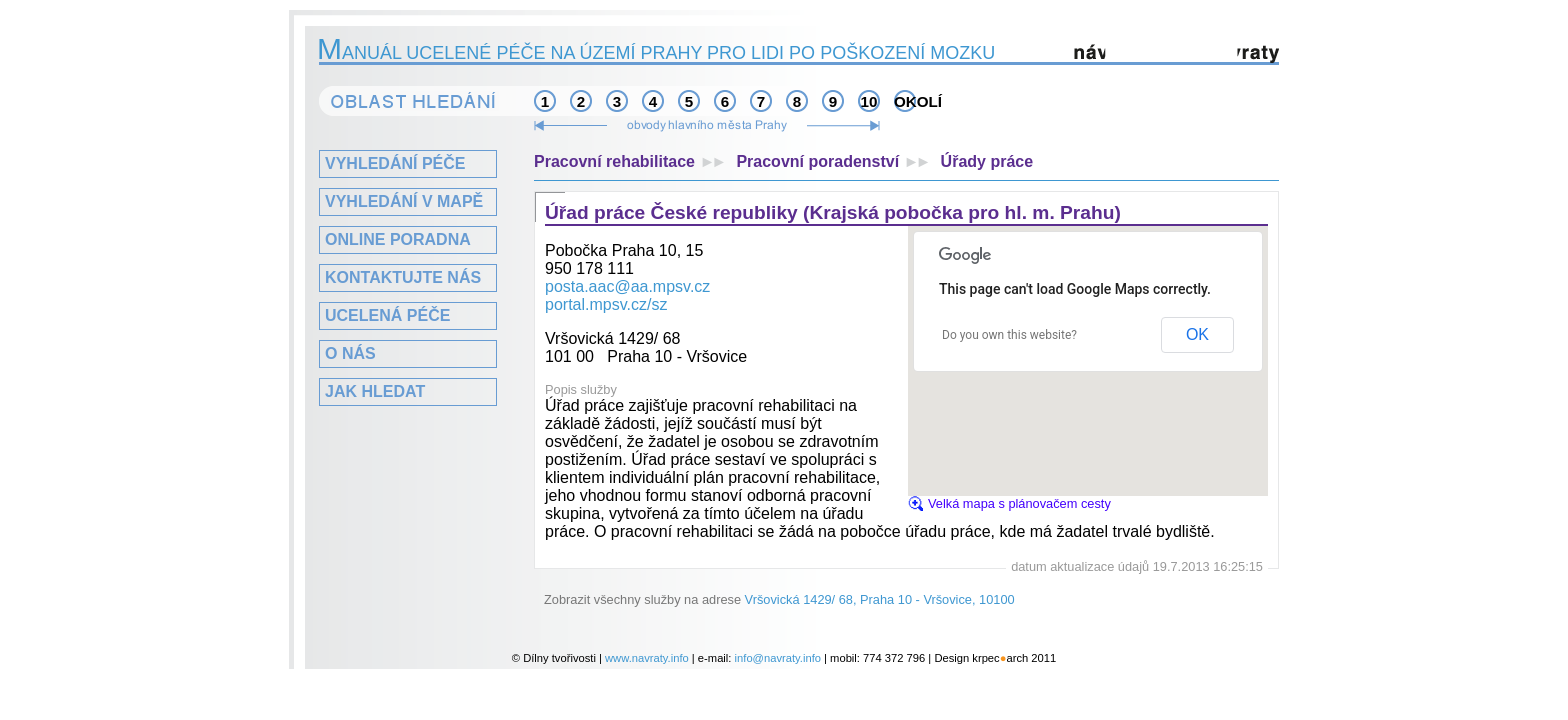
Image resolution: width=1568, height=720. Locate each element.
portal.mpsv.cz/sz (606, 304)
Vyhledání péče (395, 163)
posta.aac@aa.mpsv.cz (627, 286)
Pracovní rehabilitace (635, 161)
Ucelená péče (387, 315)
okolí (905, 101)
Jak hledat (375, 391)
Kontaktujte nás (403, 277)
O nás (350, 353)
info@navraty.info (778, 658)
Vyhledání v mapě (404, 201)
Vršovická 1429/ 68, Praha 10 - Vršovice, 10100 (880, 599)
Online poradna (398, 239)
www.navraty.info (647, 658)
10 (869, 101)
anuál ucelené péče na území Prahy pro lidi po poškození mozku (657, 53)
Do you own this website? (1009, 335)
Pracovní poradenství (838, 161)
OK (1197, 334)
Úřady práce (987, 161)
